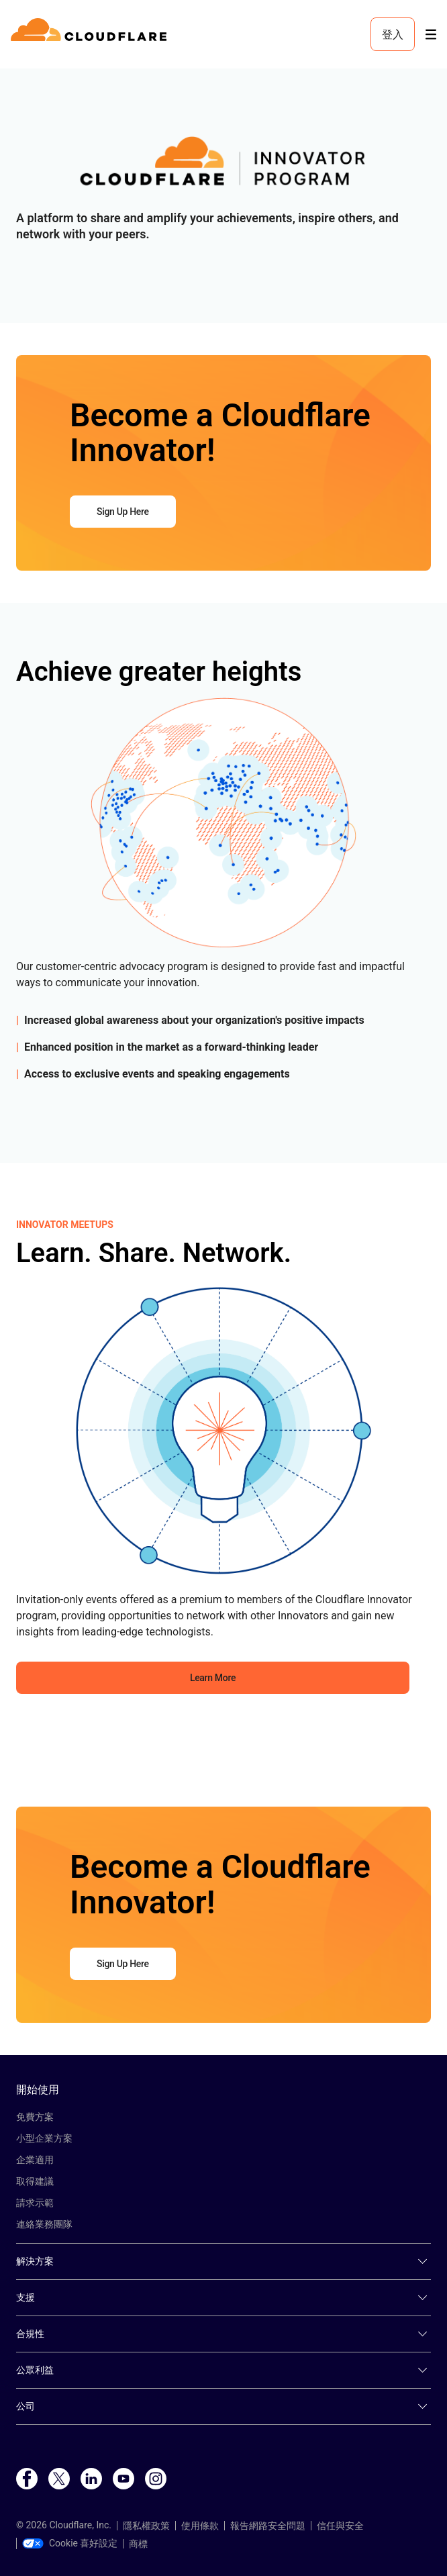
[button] (223, 166)
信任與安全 (340, 2525)
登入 (392, 34)
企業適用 (35, 2159)
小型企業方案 (44, 2138)
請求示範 (35, 2202)
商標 (138, 2543)
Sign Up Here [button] (123, 511)
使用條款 (200, 2525)
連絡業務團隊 (44, 2224)
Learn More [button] (213, 1677)
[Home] (91, 34)
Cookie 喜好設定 (69, 2543)
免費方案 (35, 2116)
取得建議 (35, 2181)
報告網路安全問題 (267, 2525)
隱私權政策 (146, 2525)
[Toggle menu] (431, 34)
